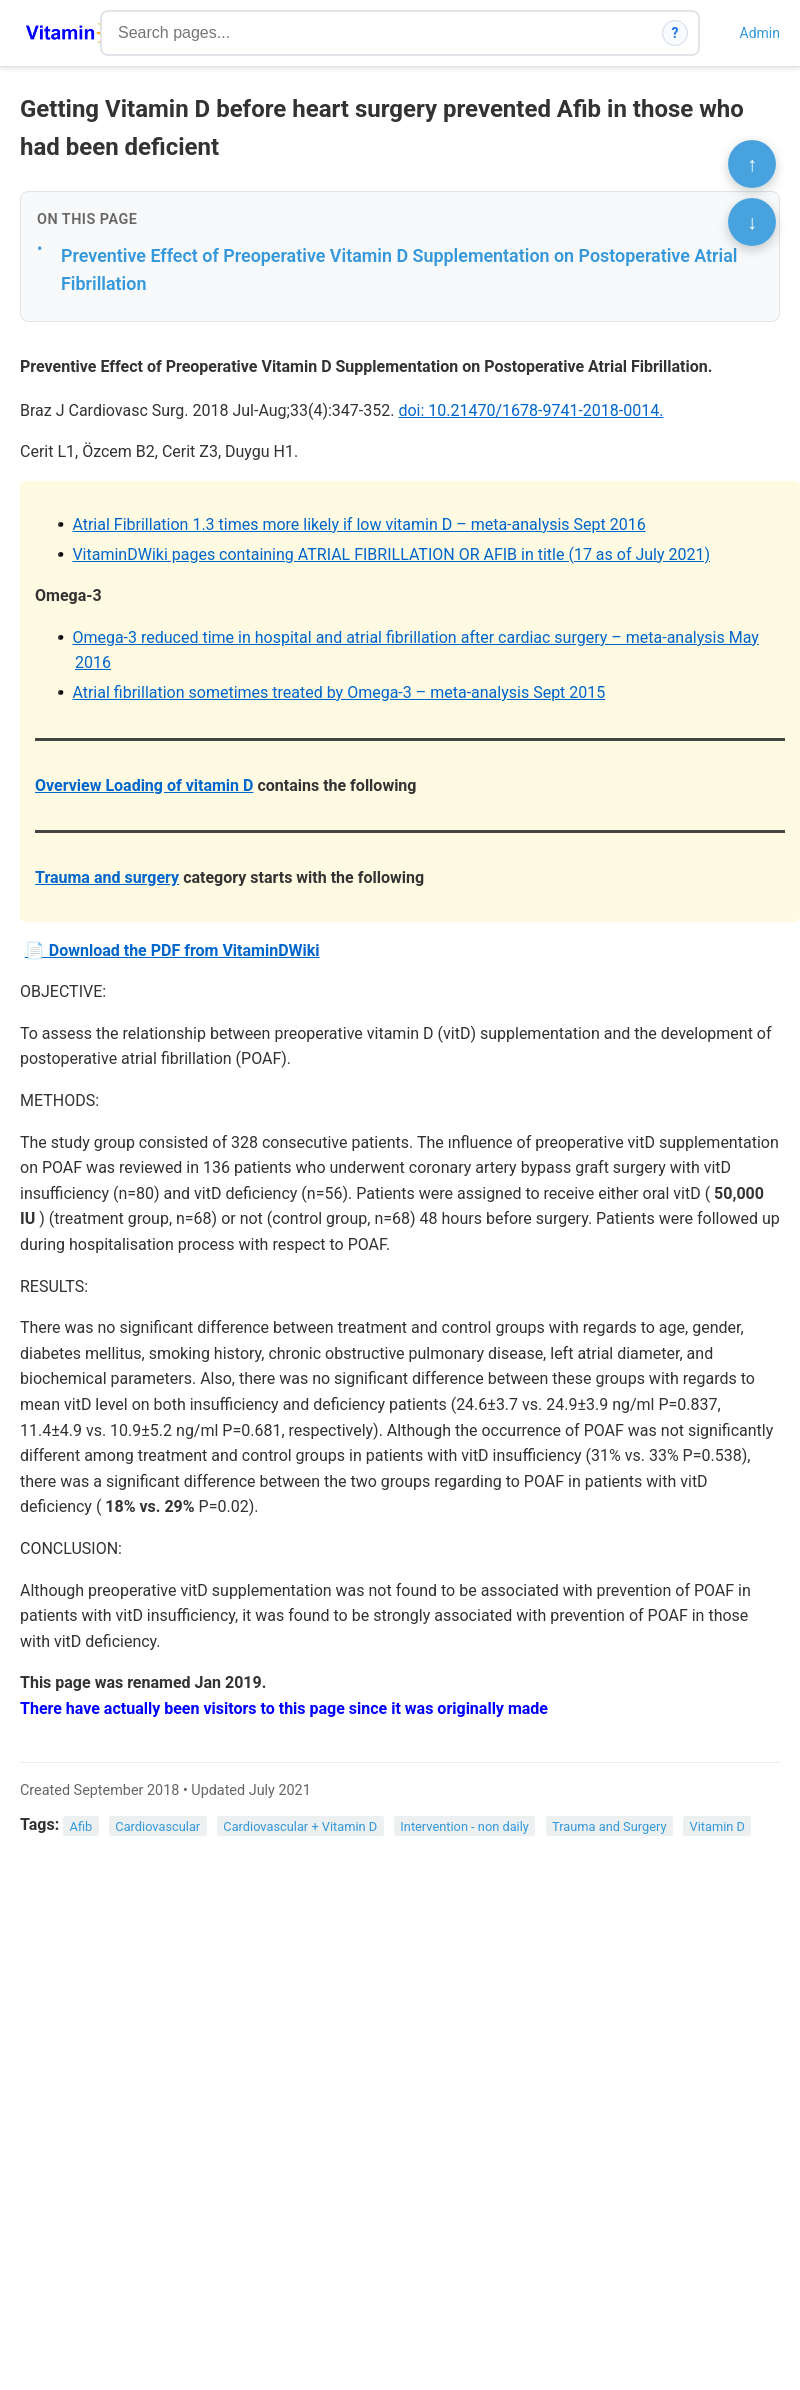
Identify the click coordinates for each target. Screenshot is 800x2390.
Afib (81, 1825)
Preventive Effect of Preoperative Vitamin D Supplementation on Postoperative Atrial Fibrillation (399, 270)
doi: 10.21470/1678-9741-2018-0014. (530, 410)
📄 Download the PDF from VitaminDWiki (172, 950)
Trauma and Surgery (609, 1825)
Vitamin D (717, 1825)
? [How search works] (675, 33)
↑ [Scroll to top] (752, 164)
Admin (760, 33)
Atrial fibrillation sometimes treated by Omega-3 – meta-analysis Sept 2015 (338, 692)
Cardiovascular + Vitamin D (300, 1825)
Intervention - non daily (464, 1825)
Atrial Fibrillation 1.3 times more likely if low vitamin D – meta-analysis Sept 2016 (358, 524)
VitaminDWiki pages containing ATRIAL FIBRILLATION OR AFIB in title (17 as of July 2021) (391, 554)
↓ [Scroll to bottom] (752, 222)
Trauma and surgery (107, 877)
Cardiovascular (157, 1825)
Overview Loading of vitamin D (144, 785)
